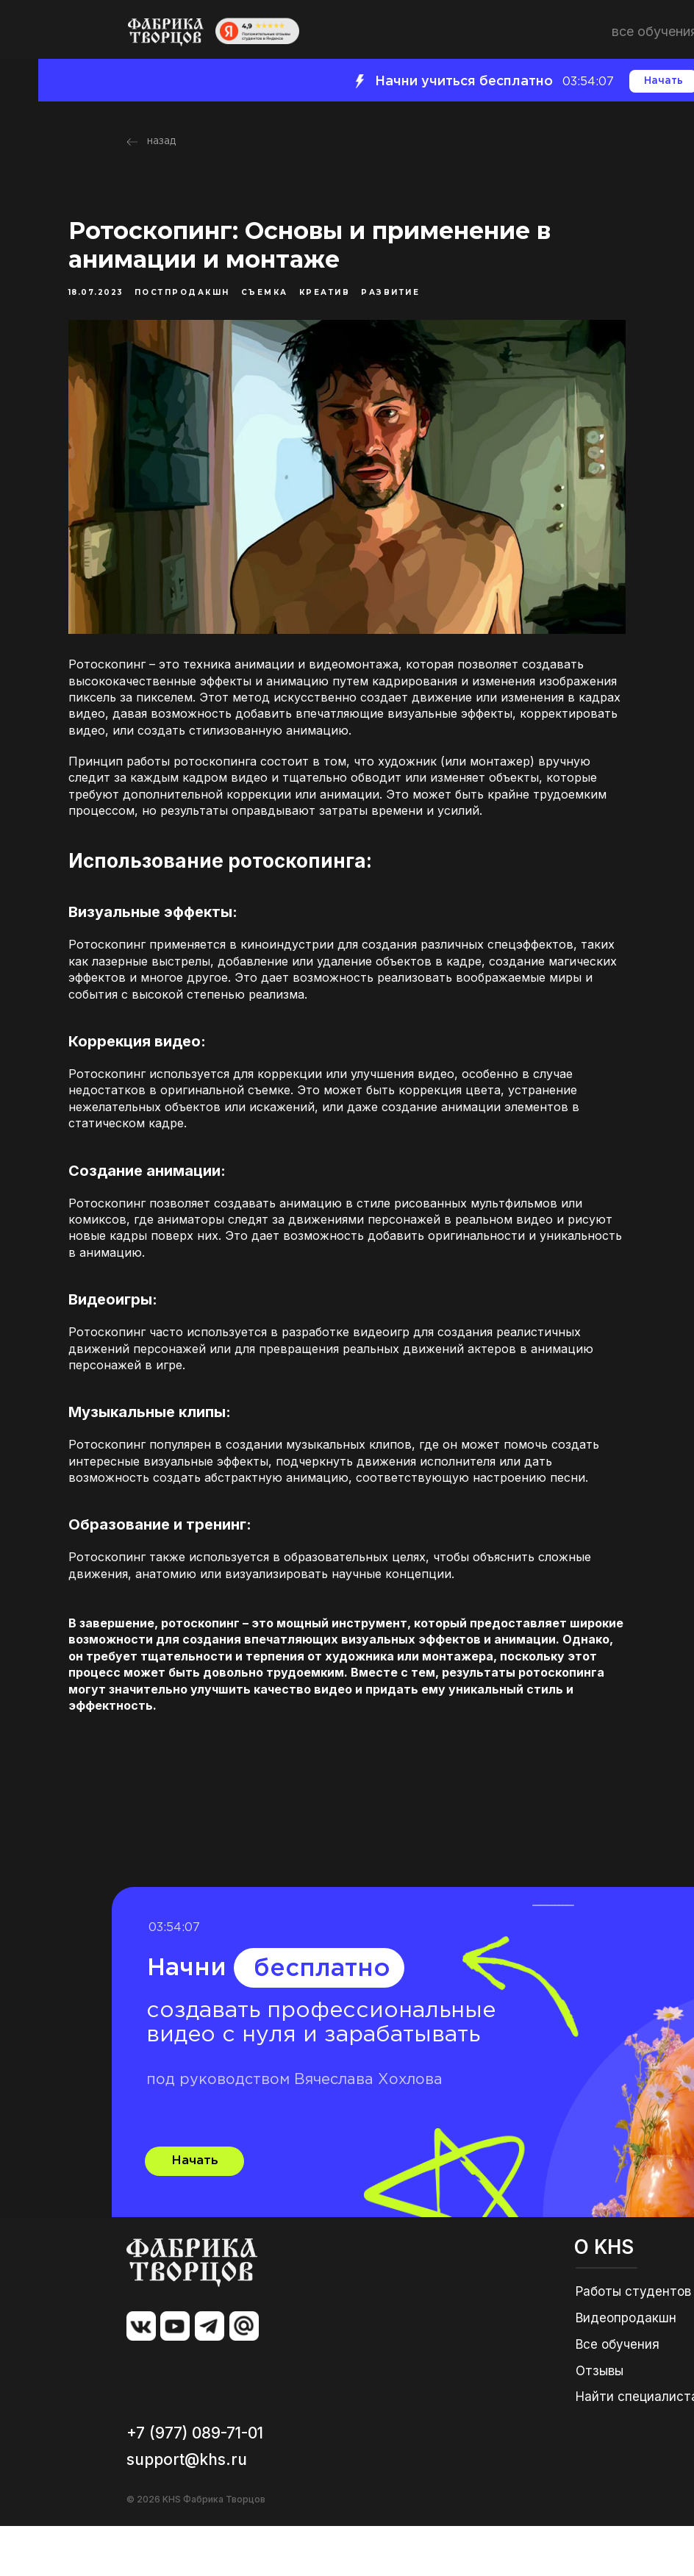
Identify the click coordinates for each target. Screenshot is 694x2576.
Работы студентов (633, 2341)
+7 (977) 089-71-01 (194, 2483)
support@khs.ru (186, 2509)
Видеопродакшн (626, 2368)
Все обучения (617, 2394)
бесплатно (322, 2019)
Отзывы (599, 2420)
